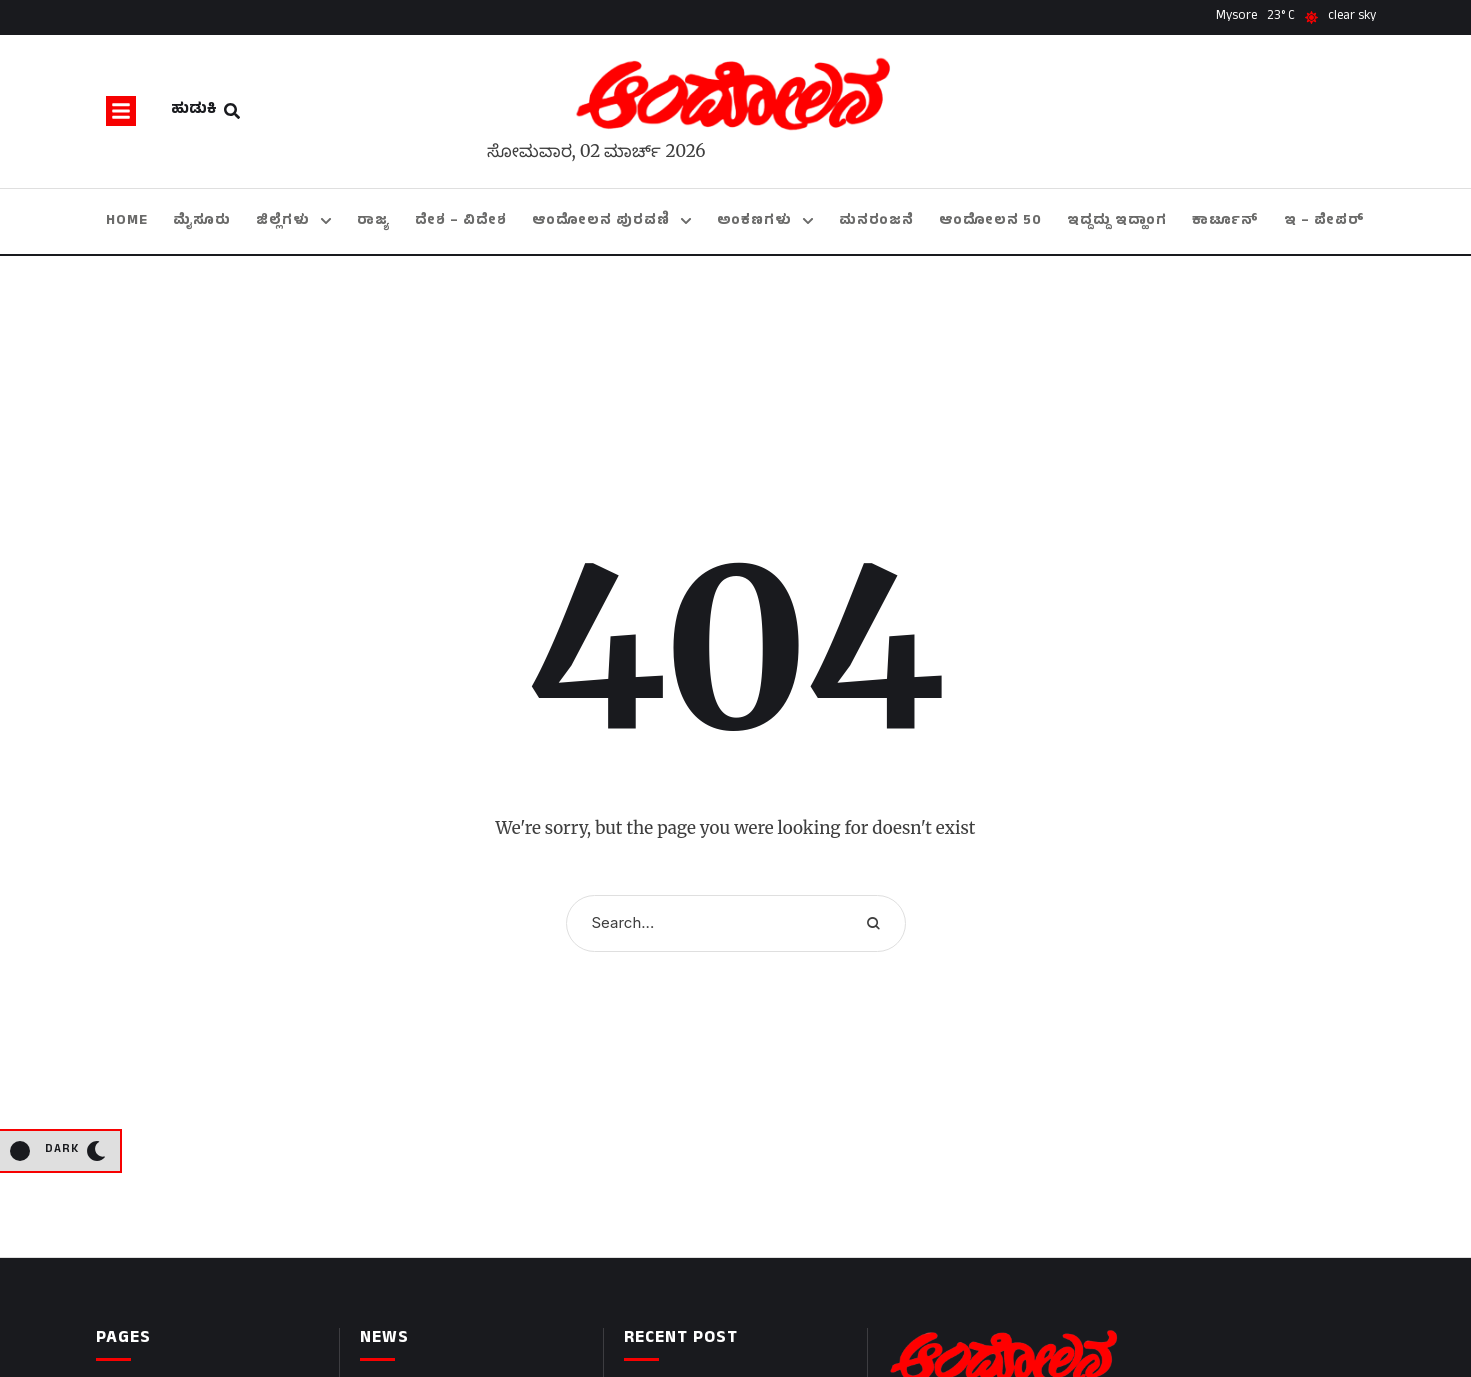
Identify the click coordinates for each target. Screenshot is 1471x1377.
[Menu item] (127, 221)
